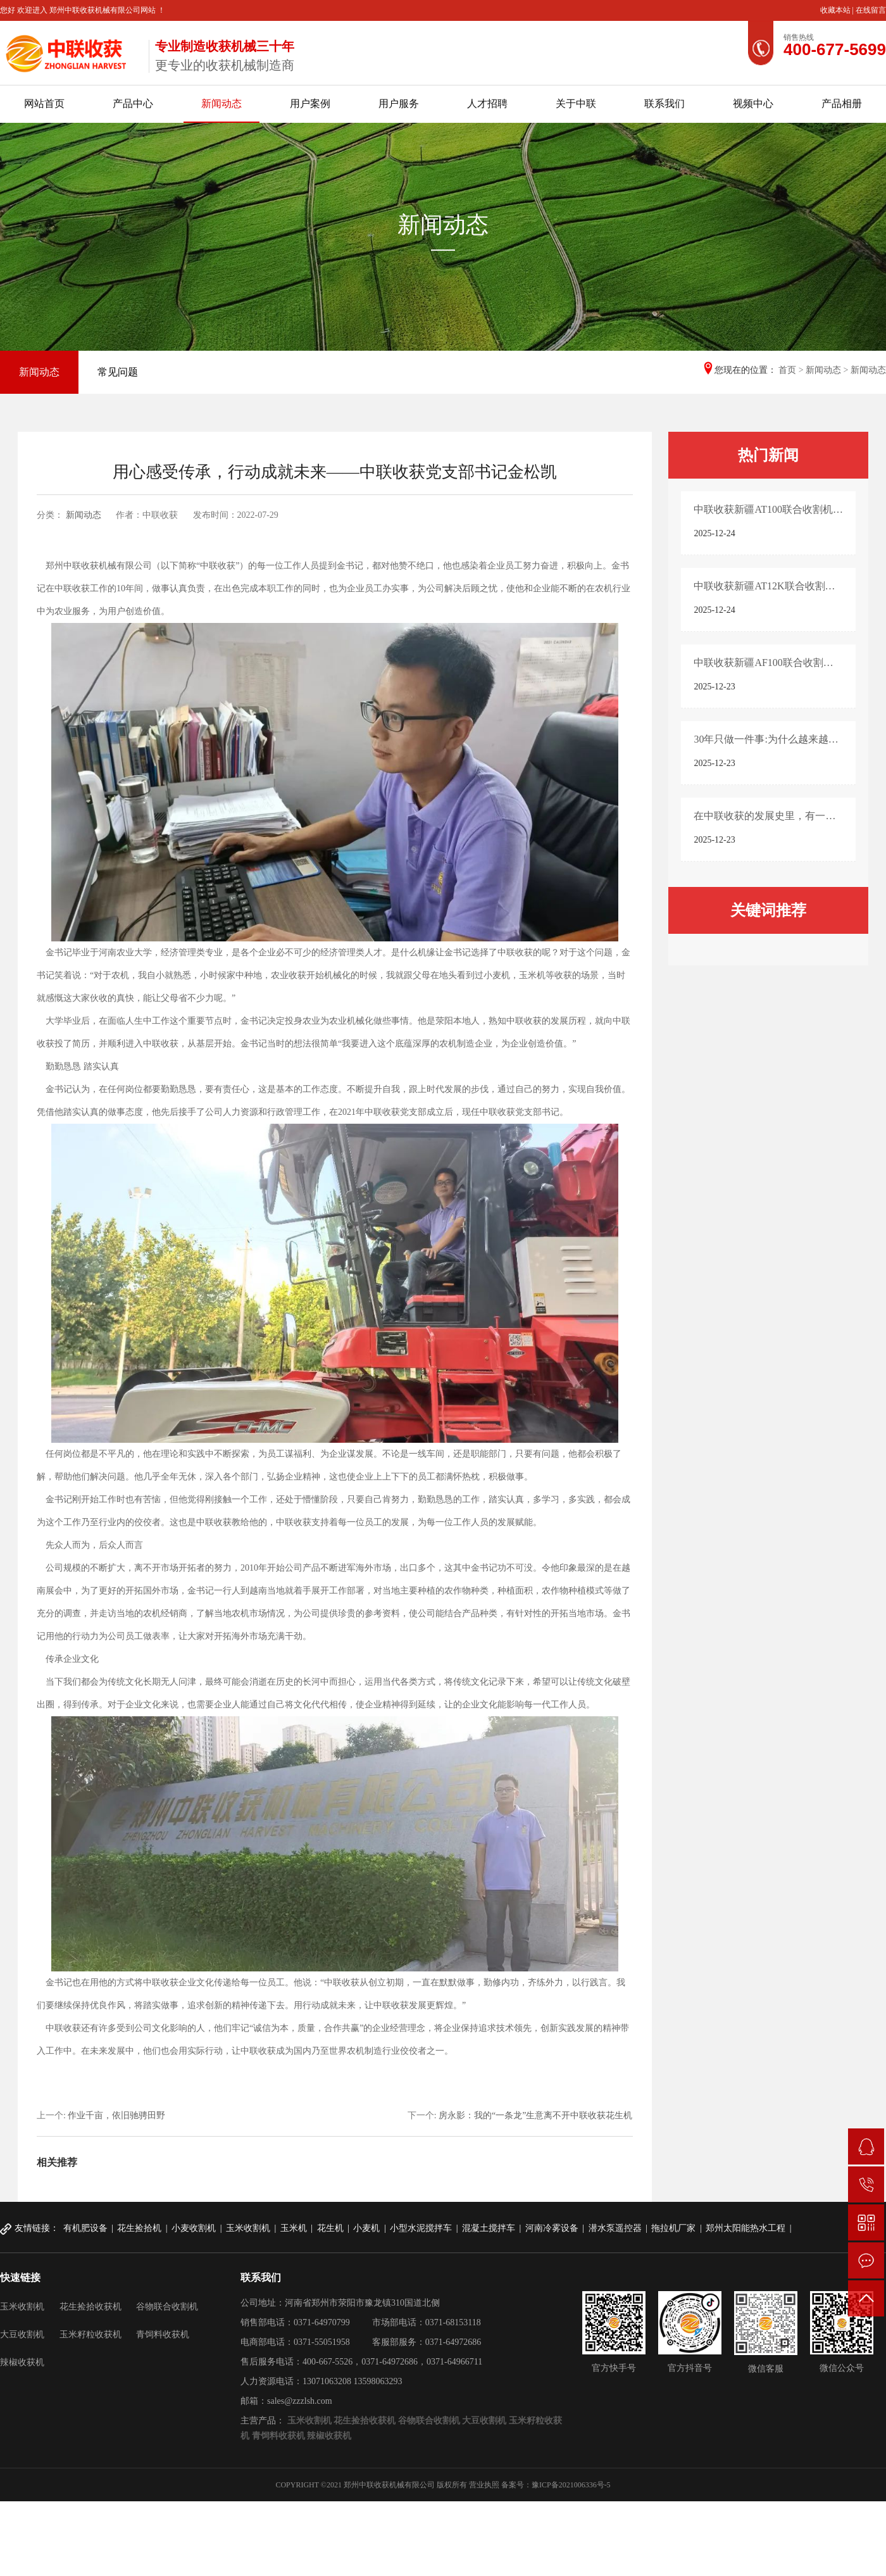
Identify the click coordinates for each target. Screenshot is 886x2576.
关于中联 (576, 103)
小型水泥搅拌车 (421, 2228)
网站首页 (44, 103)
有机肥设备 (85, 2228)
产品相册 (841, 103)
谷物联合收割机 (167, 2306)
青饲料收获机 (162, 2334)
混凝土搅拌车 (488, 2228)
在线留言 (871, 10)
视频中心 (753, 103)
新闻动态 (221, 103)
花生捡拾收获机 (90, 2306)
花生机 (330, 2228)
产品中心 (133, 103)
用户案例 (310, 103)
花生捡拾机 (139, 2228)
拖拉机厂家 (673, 2228)
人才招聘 (487, 103)
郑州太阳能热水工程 (745, 2228)
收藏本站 (836, 10)
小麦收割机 (194, 2228)
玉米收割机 (248, 2228)
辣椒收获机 (22, 2362)
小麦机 (366, 2228)
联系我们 (664, 103)
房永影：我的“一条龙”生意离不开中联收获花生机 (535, 2115)
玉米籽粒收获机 (90, 2334)
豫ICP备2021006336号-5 (571, 2484)
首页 (787, 370)
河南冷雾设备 (551, 2228)
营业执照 (484, 2484)
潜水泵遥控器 (615, 2228)
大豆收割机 (22, 2334)
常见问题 (117, 372)
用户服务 (398, 103)
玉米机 (293, 2228)
